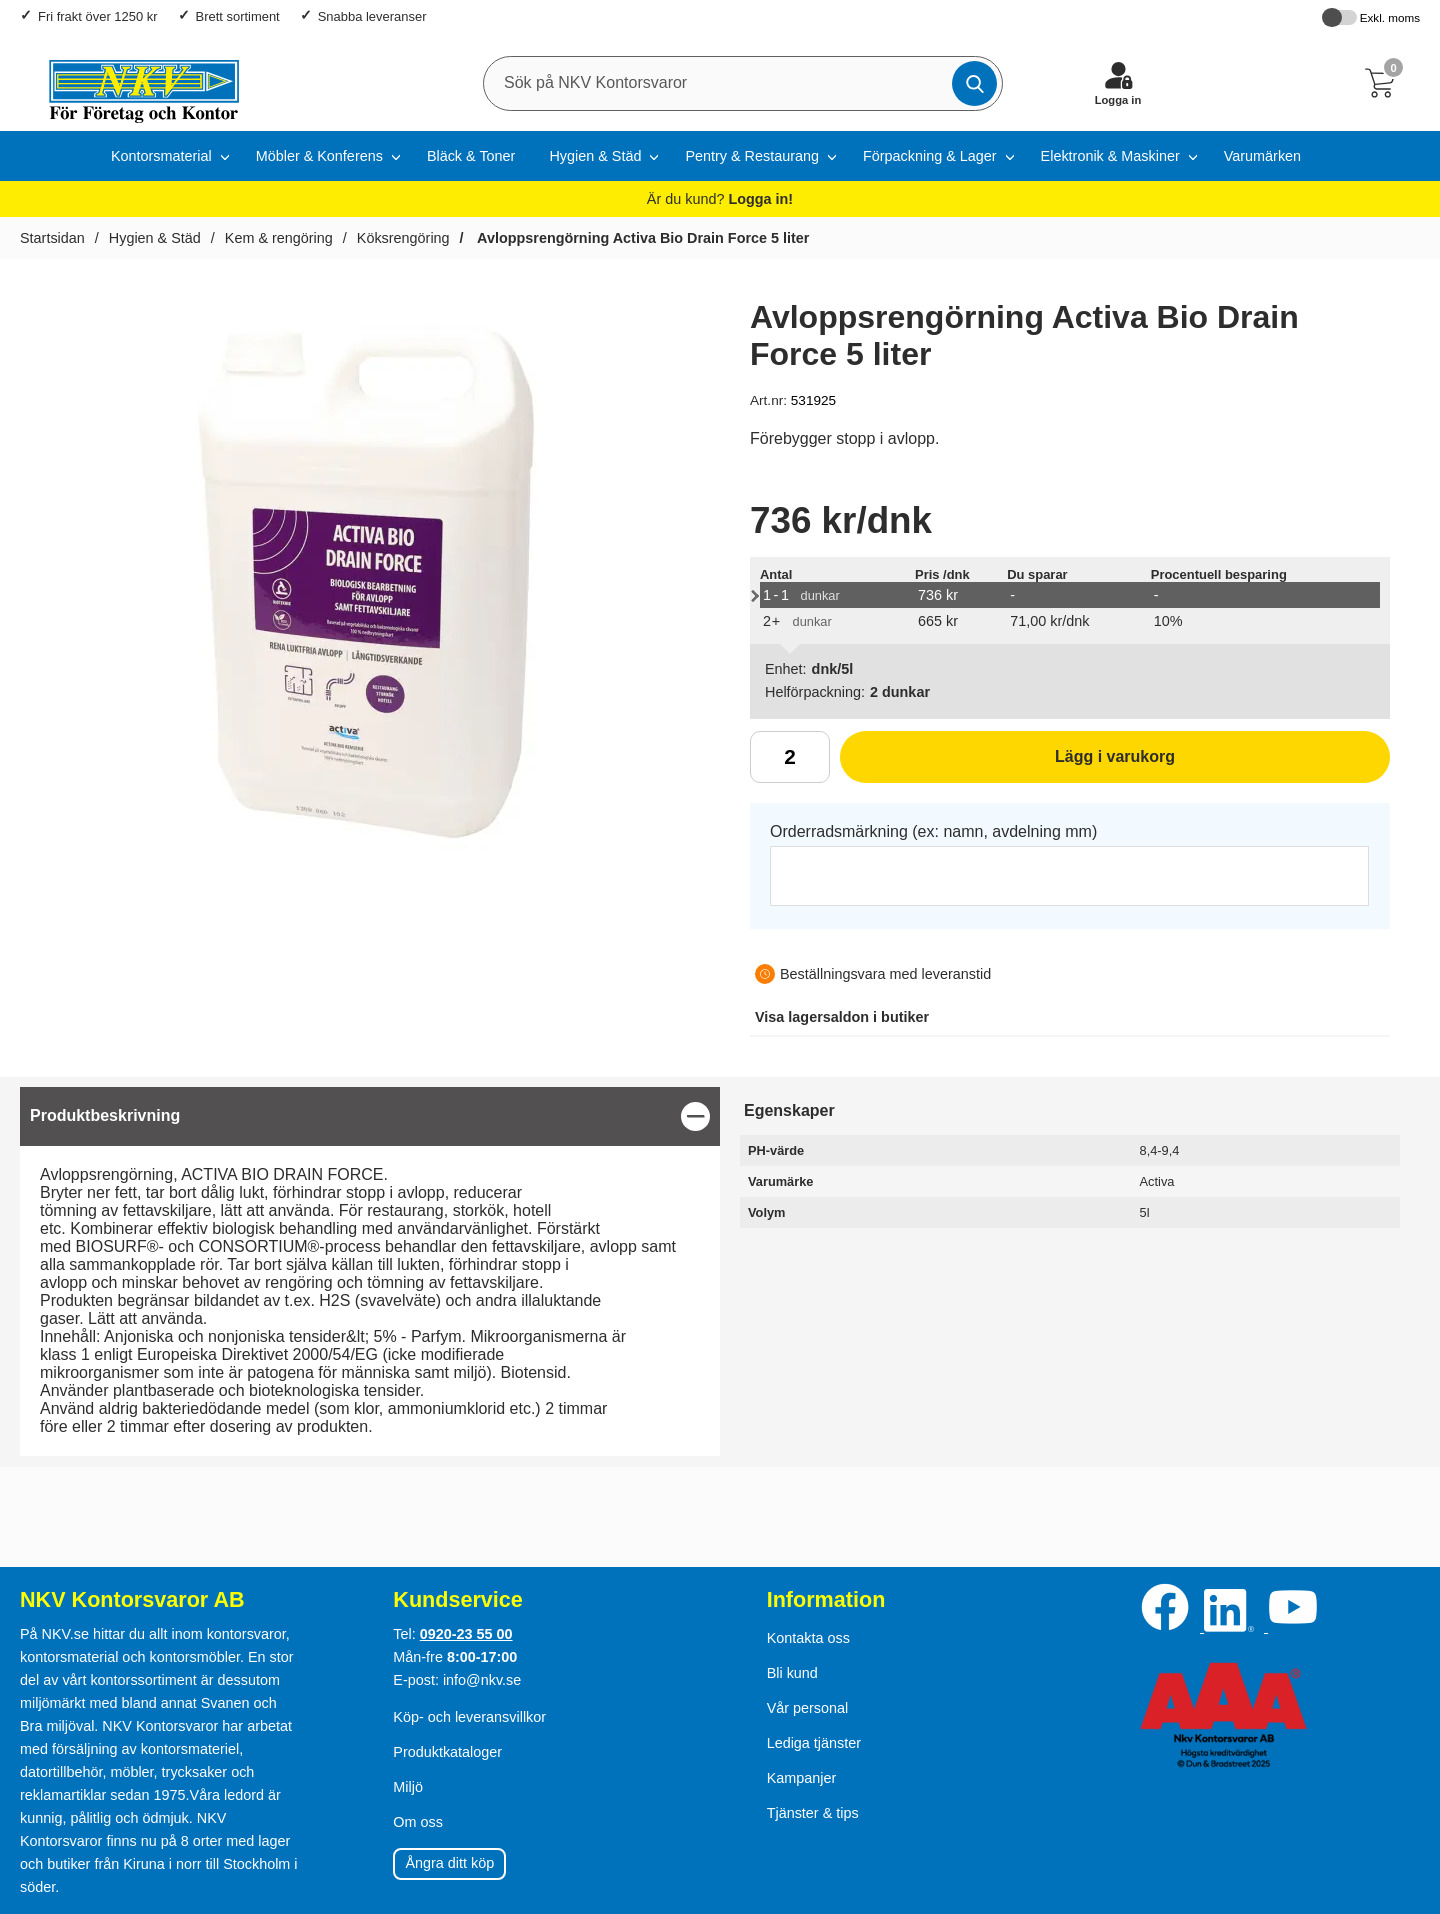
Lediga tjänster (814, 1743)
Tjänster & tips (813, 1813)
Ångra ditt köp (449, 1863)
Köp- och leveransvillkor (469, 1717)
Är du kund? (720, 199)
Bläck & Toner (471, 156)
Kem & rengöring (279, 238)
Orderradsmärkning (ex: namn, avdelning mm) (933, 831)
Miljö (408, 1787)
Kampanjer (802, 1778)
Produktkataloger (447, 1752)
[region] (370, 1116)
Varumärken (1262, 156)
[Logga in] (1118, 83)
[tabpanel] (370, 1271)
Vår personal (808, 1708)
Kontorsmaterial (161, 156)
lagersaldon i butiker (842, 1017)
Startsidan (52, 238)
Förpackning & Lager (930, 156)
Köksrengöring (403, 238)
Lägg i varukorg (1007, 764)
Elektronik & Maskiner (1110, 156)
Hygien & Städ (595, 156)
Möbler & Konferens (319, 156)
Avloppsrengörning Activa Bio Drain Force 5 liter (642, 238)
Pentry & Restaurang (752, 156)
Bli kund (792, 1673)
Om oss (418, 1822)
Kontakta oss (808, 1638)
